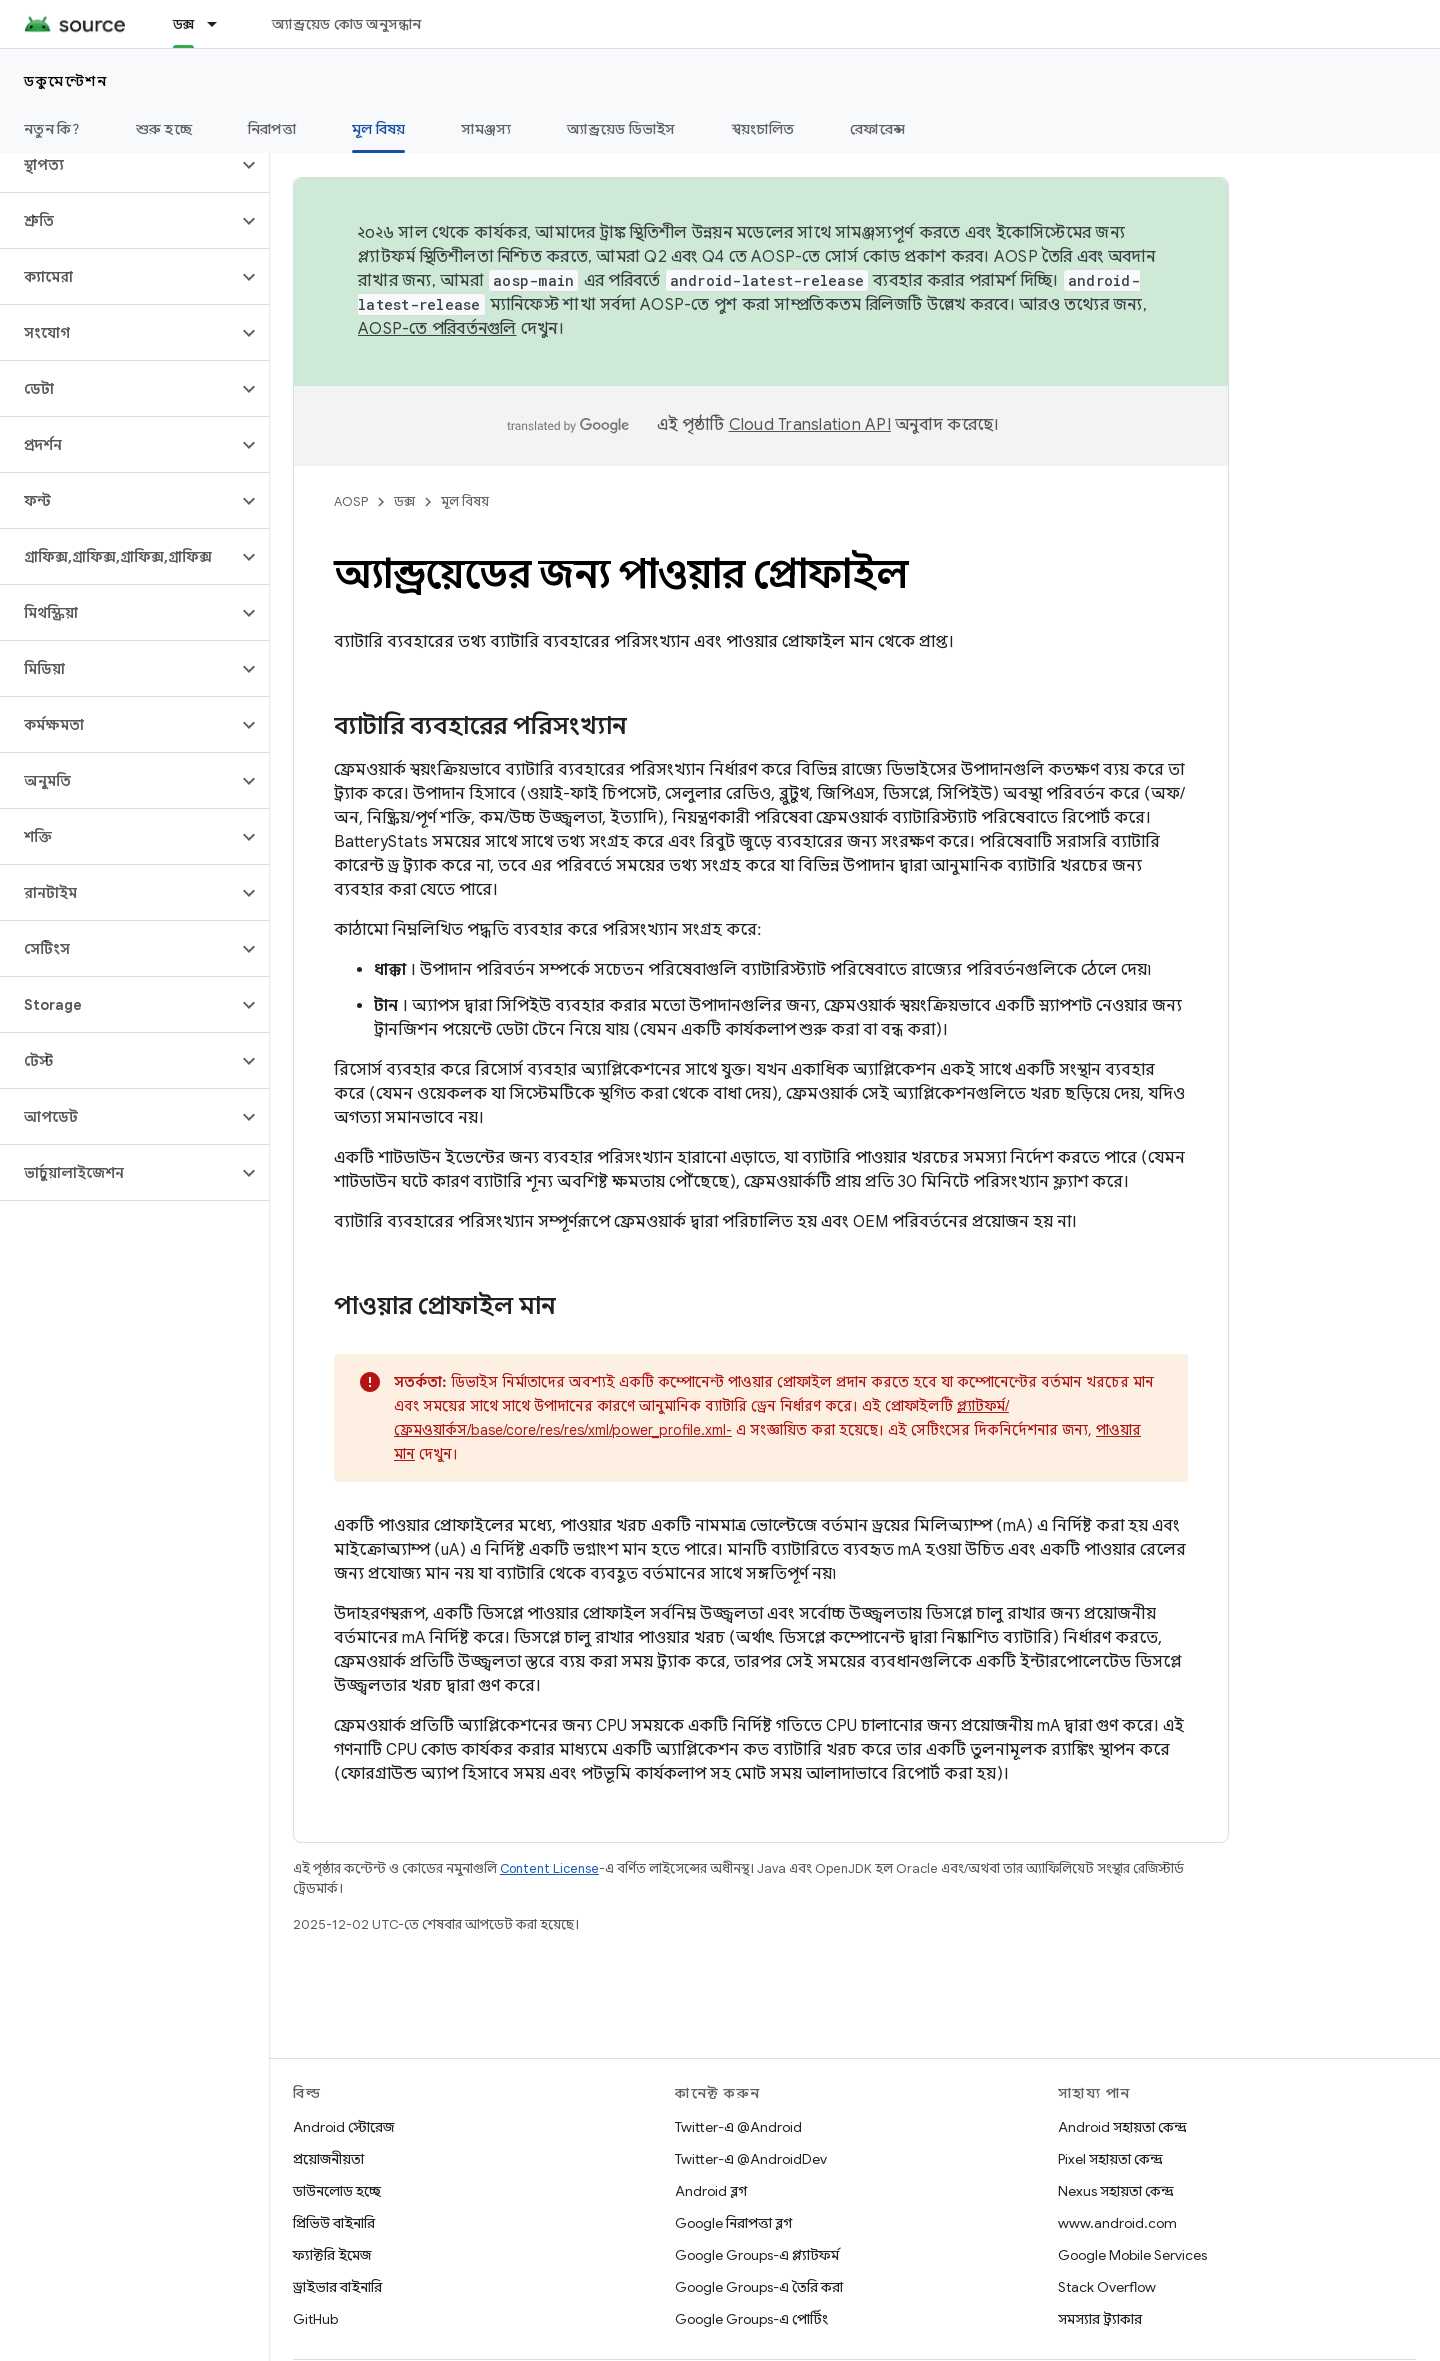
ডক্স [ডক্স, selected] (184, 24)
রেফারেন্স (877, 129)
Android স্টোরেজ (343, 2127)
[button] (118, 165)
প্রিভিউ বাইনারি (334, 2223)
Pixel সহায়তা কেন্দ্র (1110, 2159)
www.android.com (1117, 2223)
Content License (549, 1868)
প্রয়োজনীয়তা (328, 2159)
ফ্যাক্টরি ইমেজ (332, 2255)
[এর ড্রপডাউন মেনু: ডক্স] (221, 24)
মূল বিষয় (465, 501)
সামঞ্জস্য (486, 129)
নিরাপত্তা (272, 129)
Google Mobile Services (1132, 2255)
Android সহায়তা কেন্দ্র (1122, 2127)
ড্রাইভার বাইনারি (337, 2287)
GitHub (315, 2319)
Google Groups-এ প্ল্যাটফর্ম (757, 2255)
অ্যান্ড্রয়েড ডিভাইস (621, 129)
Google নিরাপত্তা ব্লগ (733, 2223)
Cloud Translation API (810, 425)
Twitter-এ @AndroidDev (751, 2159)
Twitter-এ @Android (738, 2127)
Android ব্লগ (711, 2191)
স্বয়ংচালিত (763, 129)
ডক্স (404, 501)
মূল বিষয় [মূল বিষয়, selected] (379, 129)
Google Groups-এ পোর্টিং (751, 2319)
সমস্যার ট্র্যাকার (1100, 2319)
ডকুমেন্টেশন (65, 81)
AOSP (351, 501)
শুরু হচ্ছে (164, 129)
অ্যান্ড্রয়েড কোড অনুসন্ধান (346, 24)
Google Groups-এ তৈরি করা (759, 2287)
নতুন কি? (52, 129)
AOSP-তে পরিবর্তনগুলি (437, 329)
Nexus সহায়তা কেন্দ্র (1116, 2191)
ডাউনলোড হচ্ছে (337, 2191)
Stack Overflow (1107, 2287)
